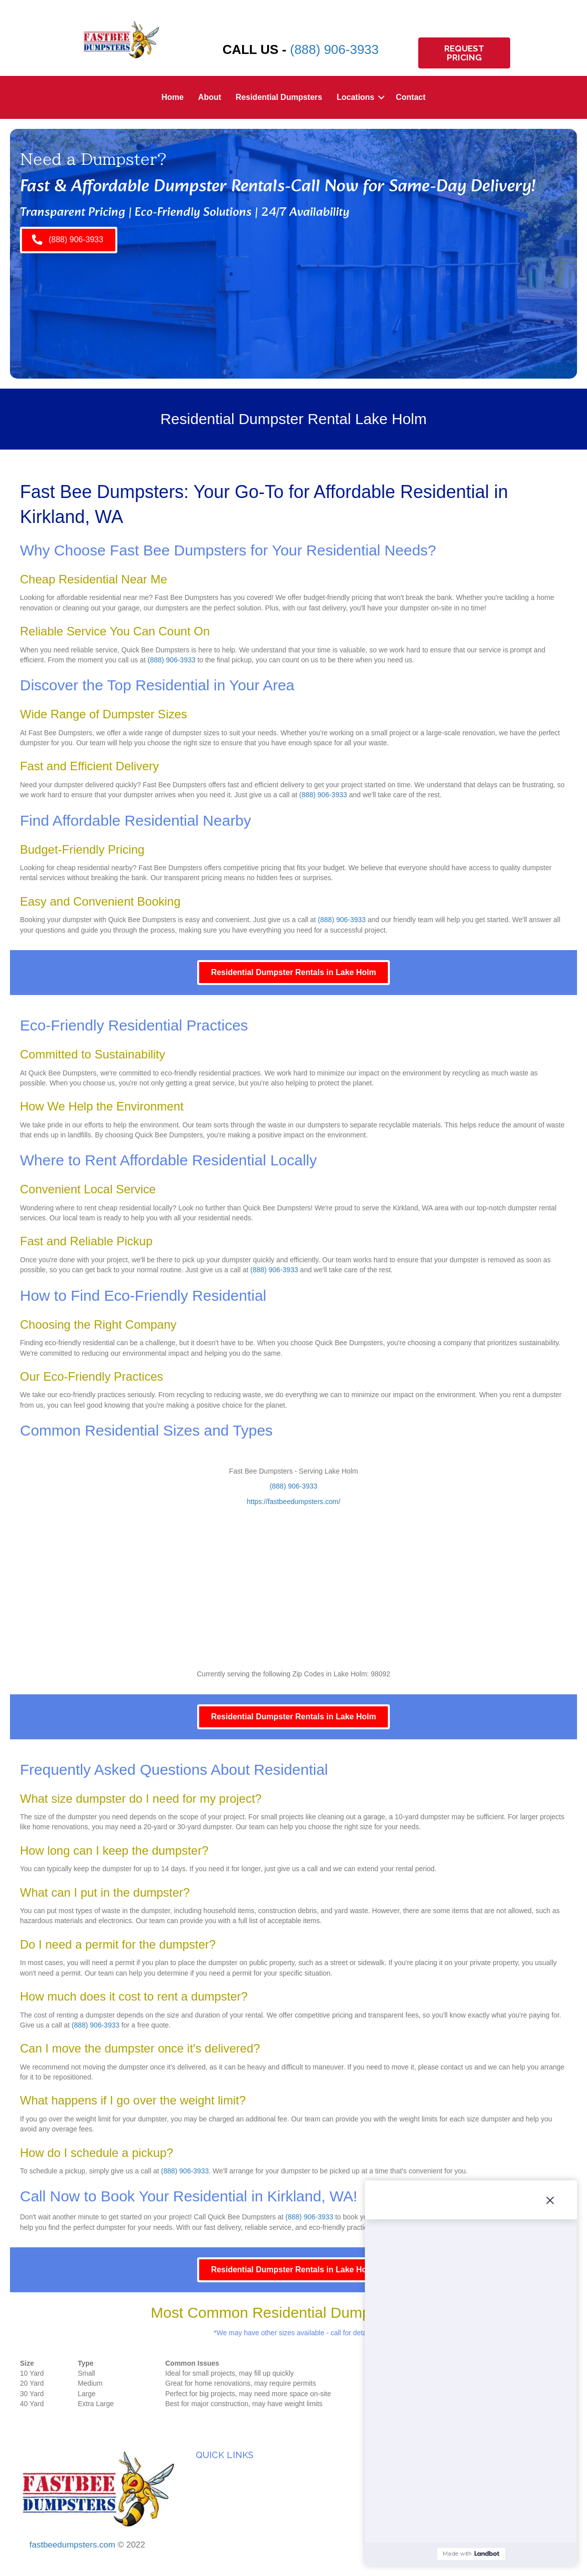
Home (172, 97)
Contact (411, 97)
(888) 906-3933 (334, 49)
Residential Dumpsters (279, 97)
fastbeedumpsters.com (72, 2545)
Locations (355, 97)
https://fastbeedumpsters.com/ (293, 1502)
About (209, 97)
